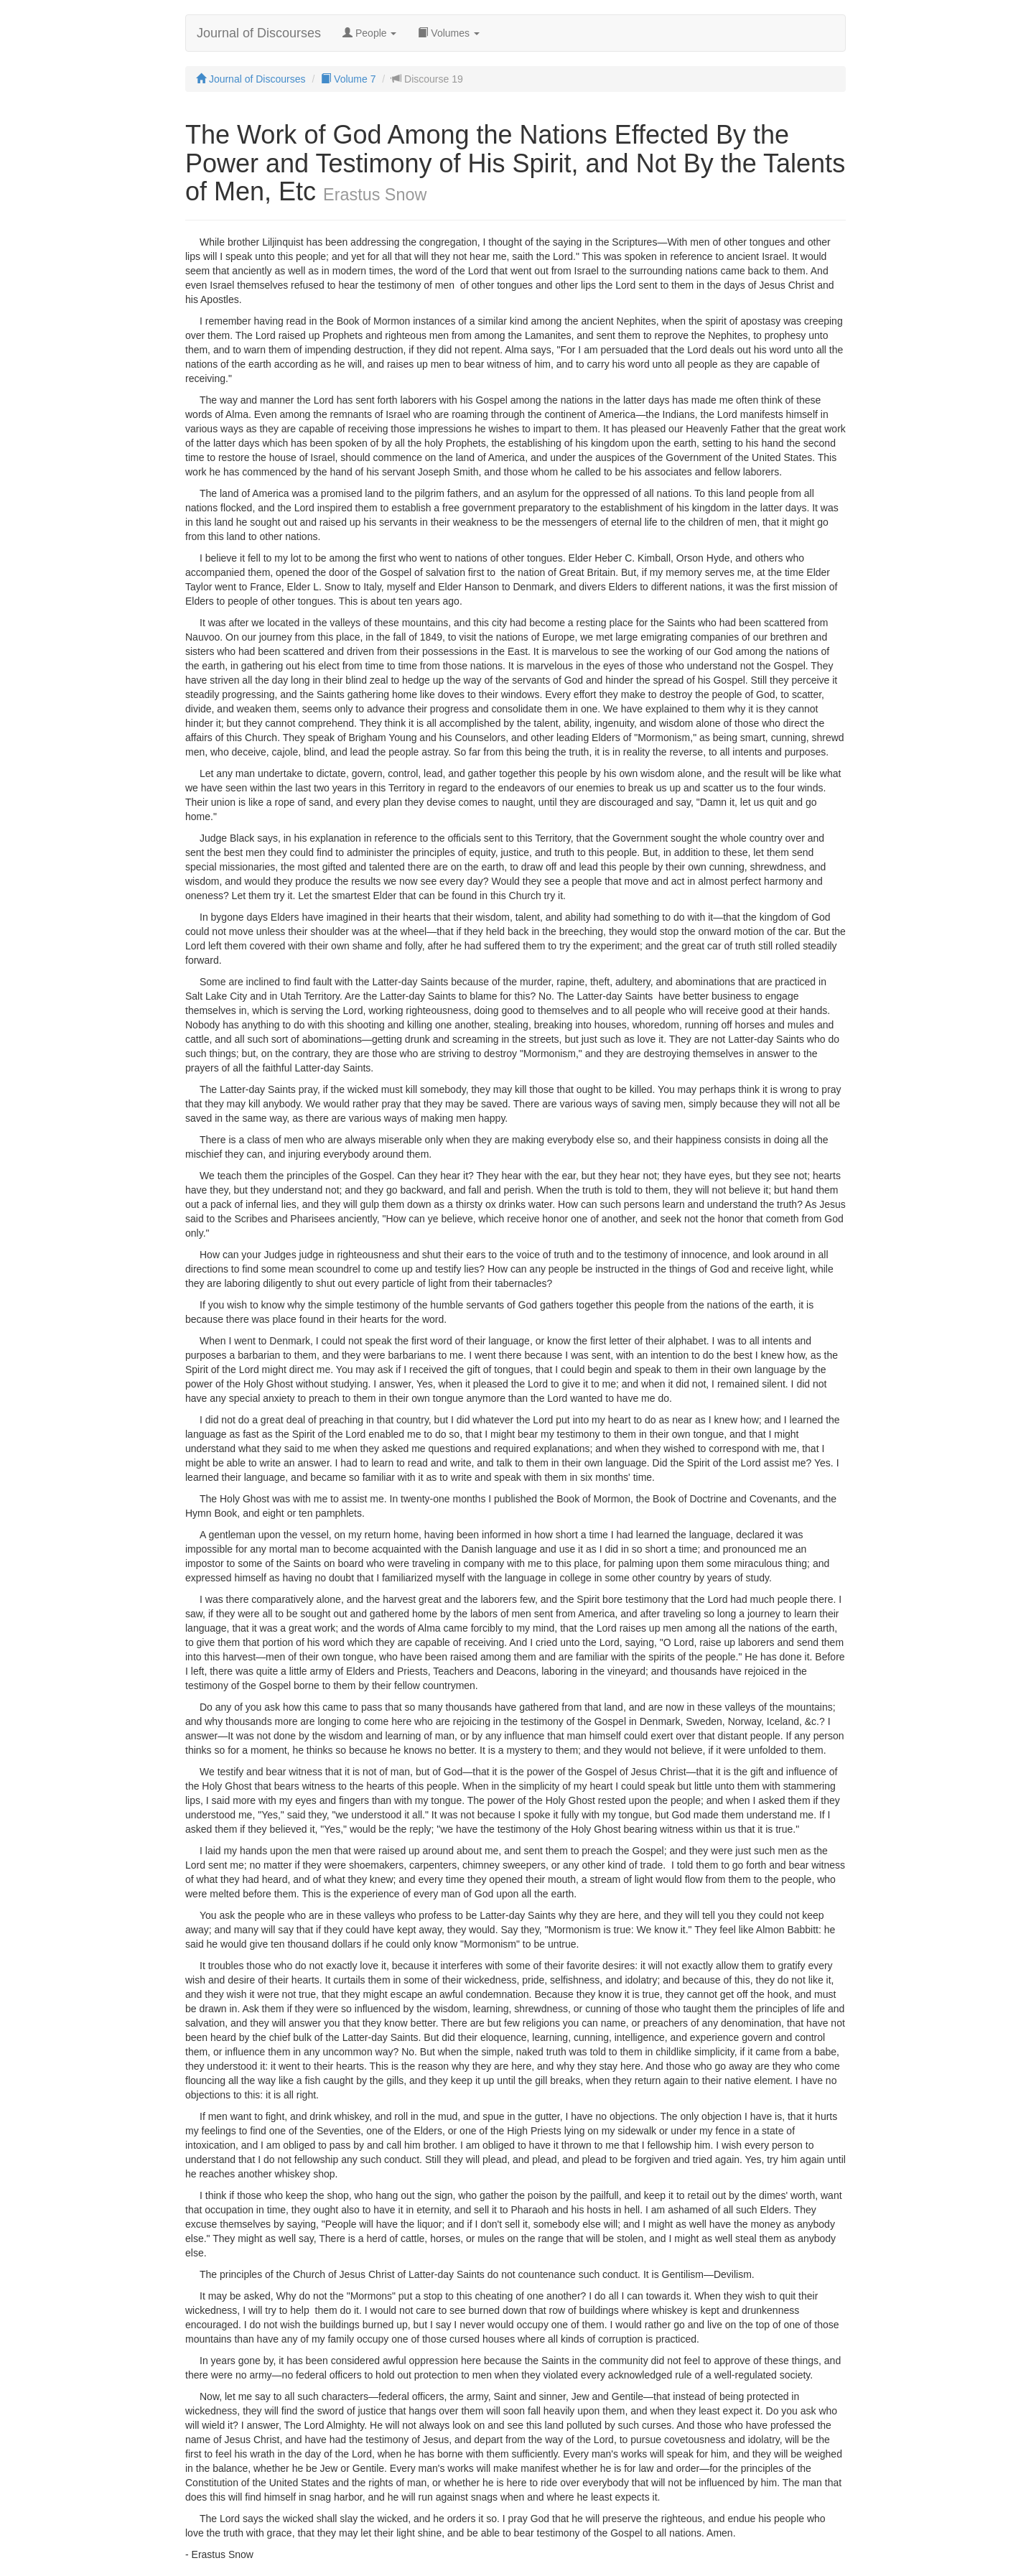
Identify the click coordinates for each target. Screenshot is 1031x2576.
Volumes (448, 33)
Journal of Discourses (259, 33)
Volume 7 (348, 79)
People (369, 33)
